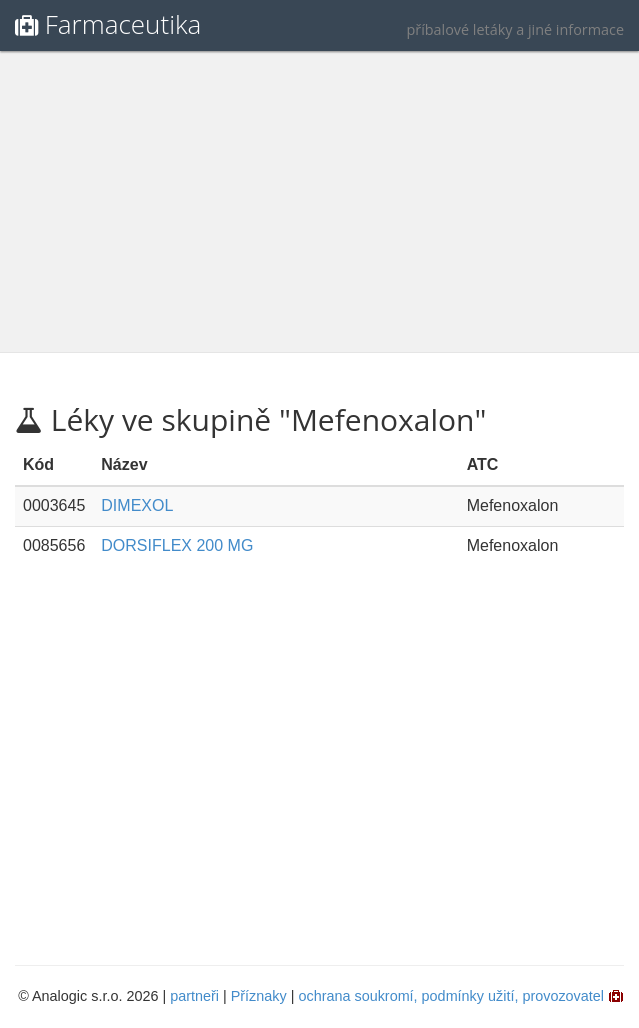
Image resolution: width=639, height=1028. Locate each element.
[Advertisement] (321, 202)
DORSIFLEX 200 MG (177, 545)
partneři (194, 996)
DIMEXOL (137, 505)
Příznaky (259, 996)
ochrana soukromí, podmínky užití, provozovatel (451, 996)
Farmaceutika (123, 24)
